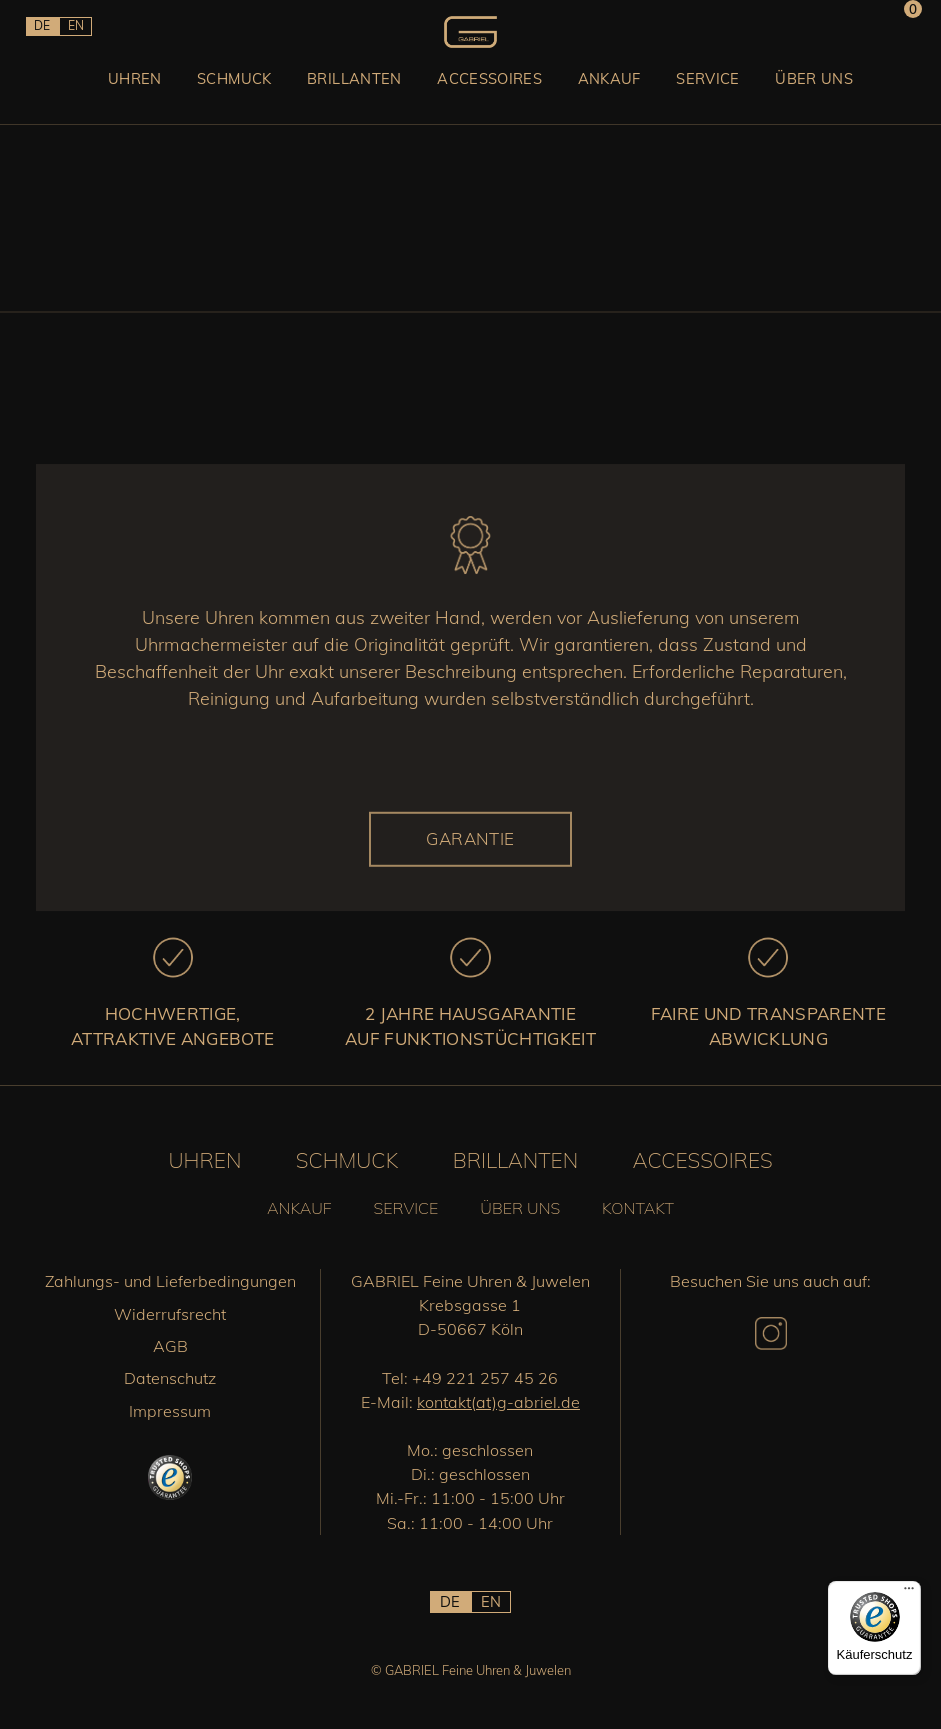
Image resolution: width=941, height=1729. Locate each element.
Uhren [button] (68, 93)
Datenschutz (170, 1378)
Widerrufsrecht (170, 1314)
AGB (170, 1346)
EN (89, 31)
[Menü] (909, 1593)
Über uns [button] (850, 93)
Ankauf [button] (617, 93)
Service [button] (729, 93)
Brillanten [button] (321, 93)
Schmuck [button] (183, 93)
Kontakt (638, 1208)
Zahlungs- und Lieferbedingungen (170, 1281)
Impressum (170, 1411)
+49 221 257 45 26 (485, 1378)
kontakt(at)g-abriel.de (498, 1402)
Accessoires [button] (478, 93)
